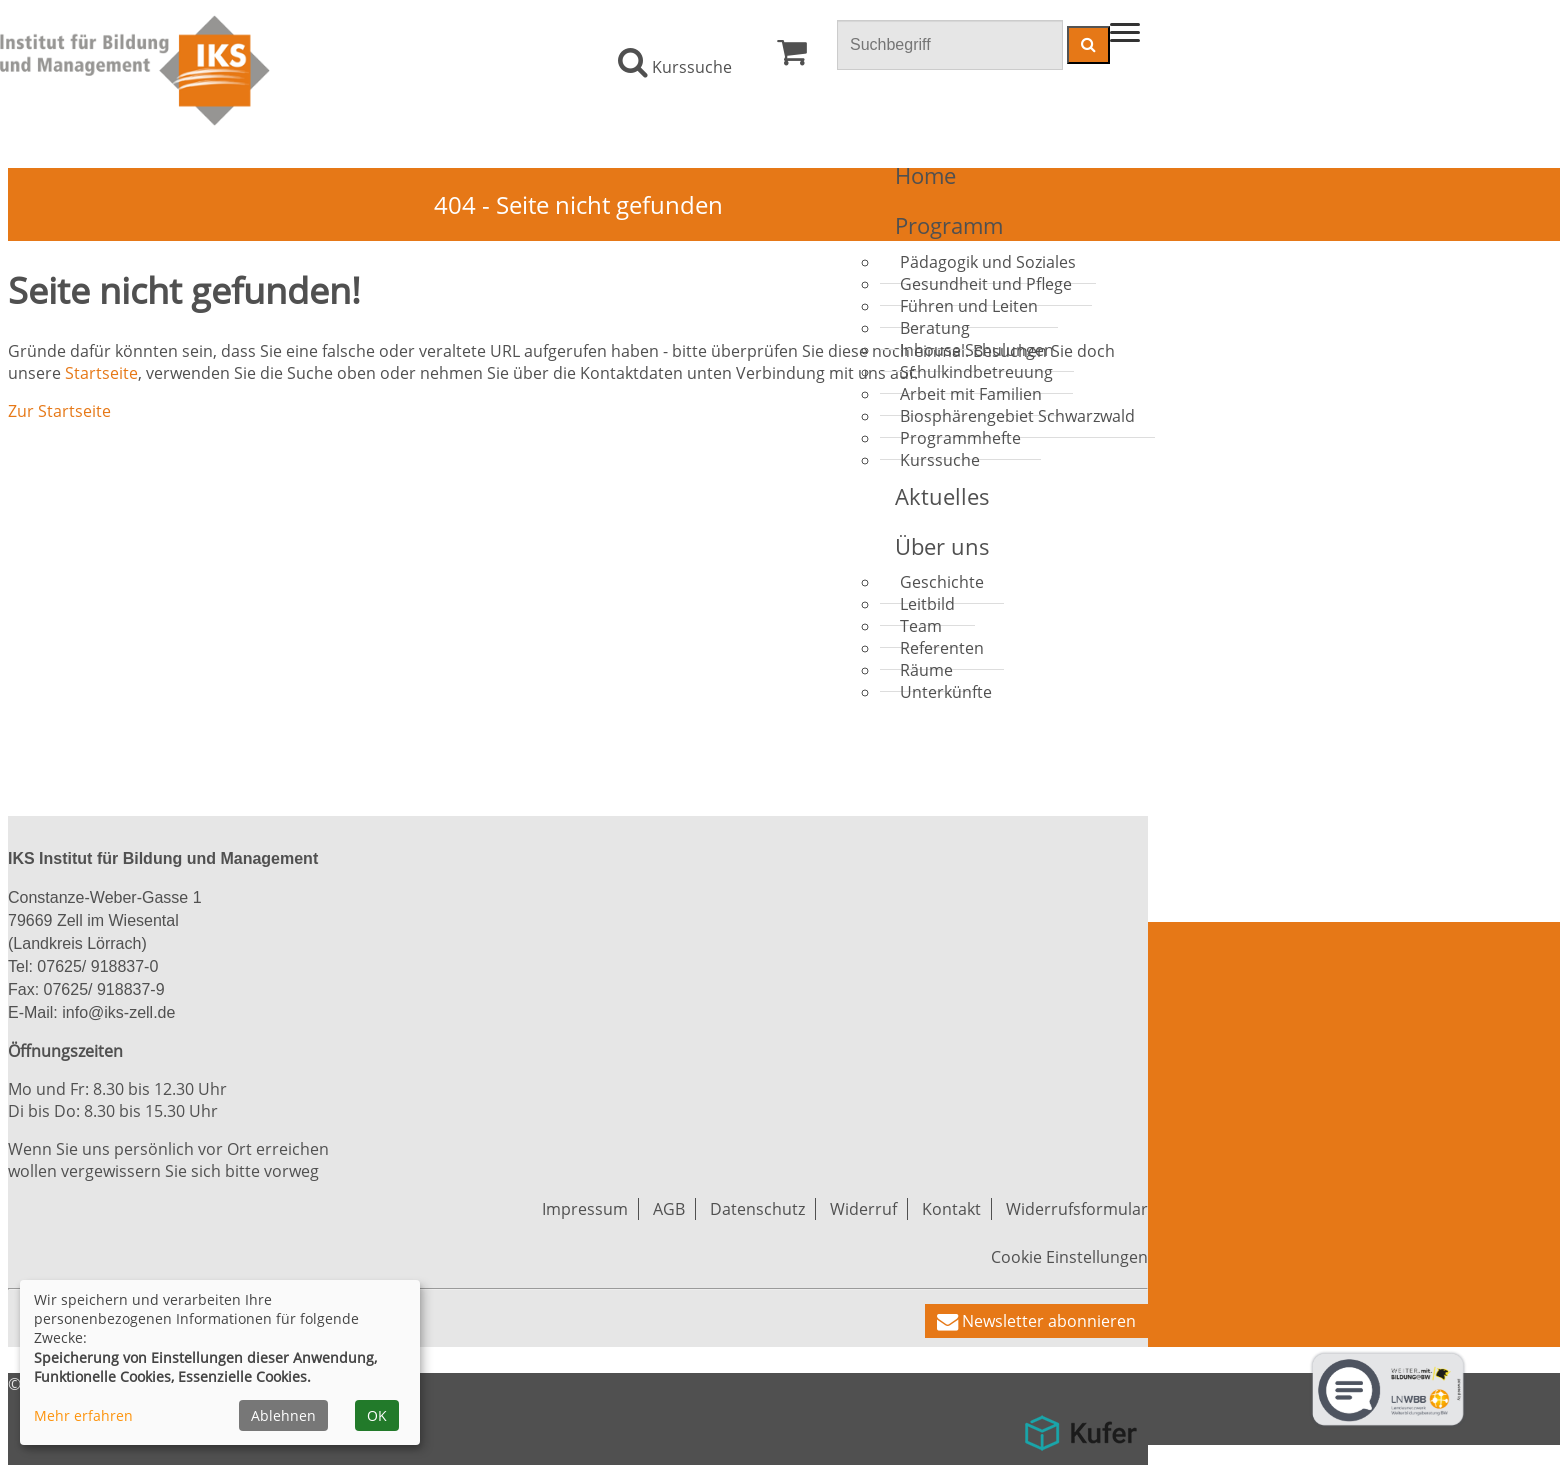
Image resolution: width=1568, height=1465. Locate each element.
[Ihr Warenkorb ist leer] (792, 57)
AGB (669, 1209)
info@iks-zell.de (117, 1012)
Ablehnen (283, 1415)
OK (377, 1415)
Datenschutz (757, 1209)
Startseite (101, 373)
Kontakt (951, 1209)
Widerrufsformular (1077, 1209)
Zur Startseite (59, 411)
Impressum (585, 1209)
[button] (1036, 1321)
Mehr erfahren (83, 1415)
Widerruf (863, 1209)
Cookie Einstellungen (1069, 1257)
